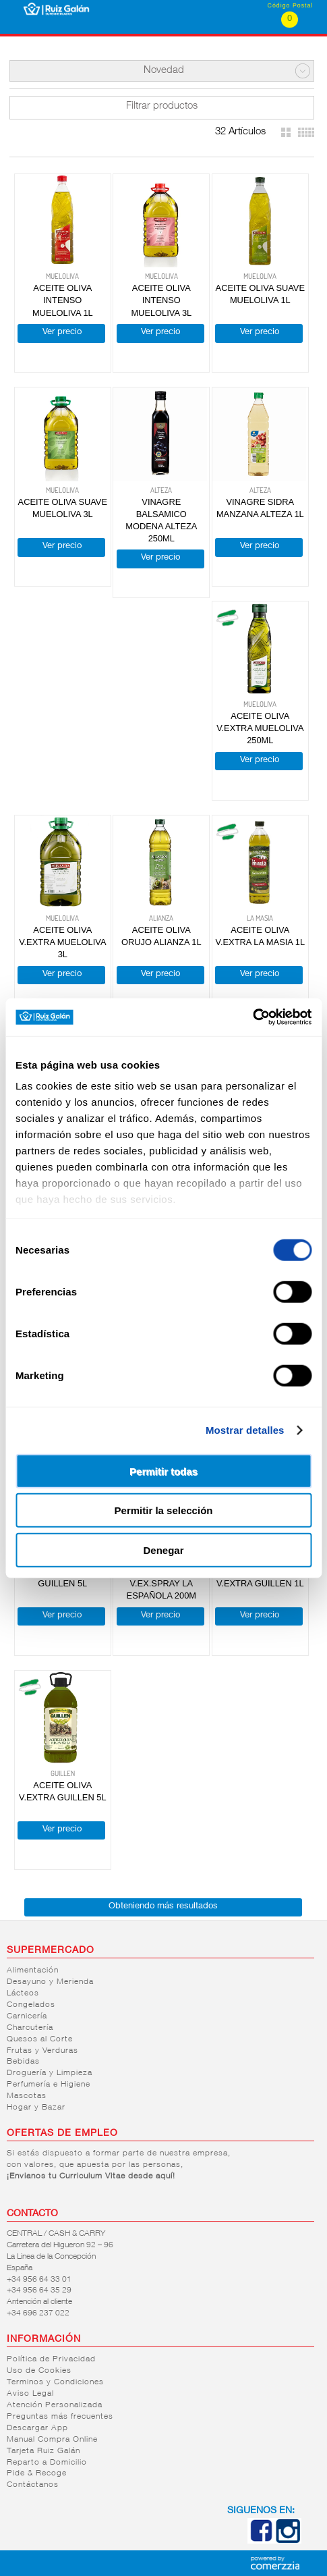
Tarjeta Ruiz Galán (43, 2451)
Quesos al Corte (40, 2039)
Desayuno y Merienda (50, 1982)
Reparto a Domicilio (47, 2463)
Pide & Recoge (37, 2473)
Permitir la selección (164, 1510)
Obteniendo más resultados (163, 1906)
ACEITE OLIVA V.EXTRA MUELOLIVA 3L (62, 942)
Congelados (31, 2005)
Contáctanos (33, 2485)
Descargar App (37, 2428)
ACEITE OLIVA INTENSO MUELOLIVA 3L (161, 300)
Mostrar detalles (245, 1430)
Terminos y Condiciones (55, 2382)
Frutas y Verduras (42, 2051)
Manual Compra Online (52, 2440)
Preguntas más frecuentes (60, 2417)
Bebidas (23, 2062)
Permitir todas (163, 1470)
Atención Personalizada (54, 2405)
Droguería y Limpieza (49, 2073)
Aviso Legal (30, 2394)
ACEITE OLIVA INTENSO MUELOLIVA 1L (62, 300)
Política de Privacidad (51, 2359)
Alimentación (33, 1970)
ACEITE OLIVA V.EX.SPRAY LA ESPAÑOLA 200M (161, 1583)
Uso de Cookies (39, 2371)
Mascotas (27, 2096)
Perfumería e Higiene (48, 2085)
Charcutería (30, 2028)
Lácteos (23, 1993)
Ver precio (62, 332)
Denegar (163, 1549)
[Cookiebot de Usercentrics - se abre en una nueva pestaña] (252, 1017)
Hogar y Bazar (36, 2107)
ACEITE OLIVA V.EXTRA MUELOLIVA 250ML (259, 728)
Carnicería (27, 2016)
